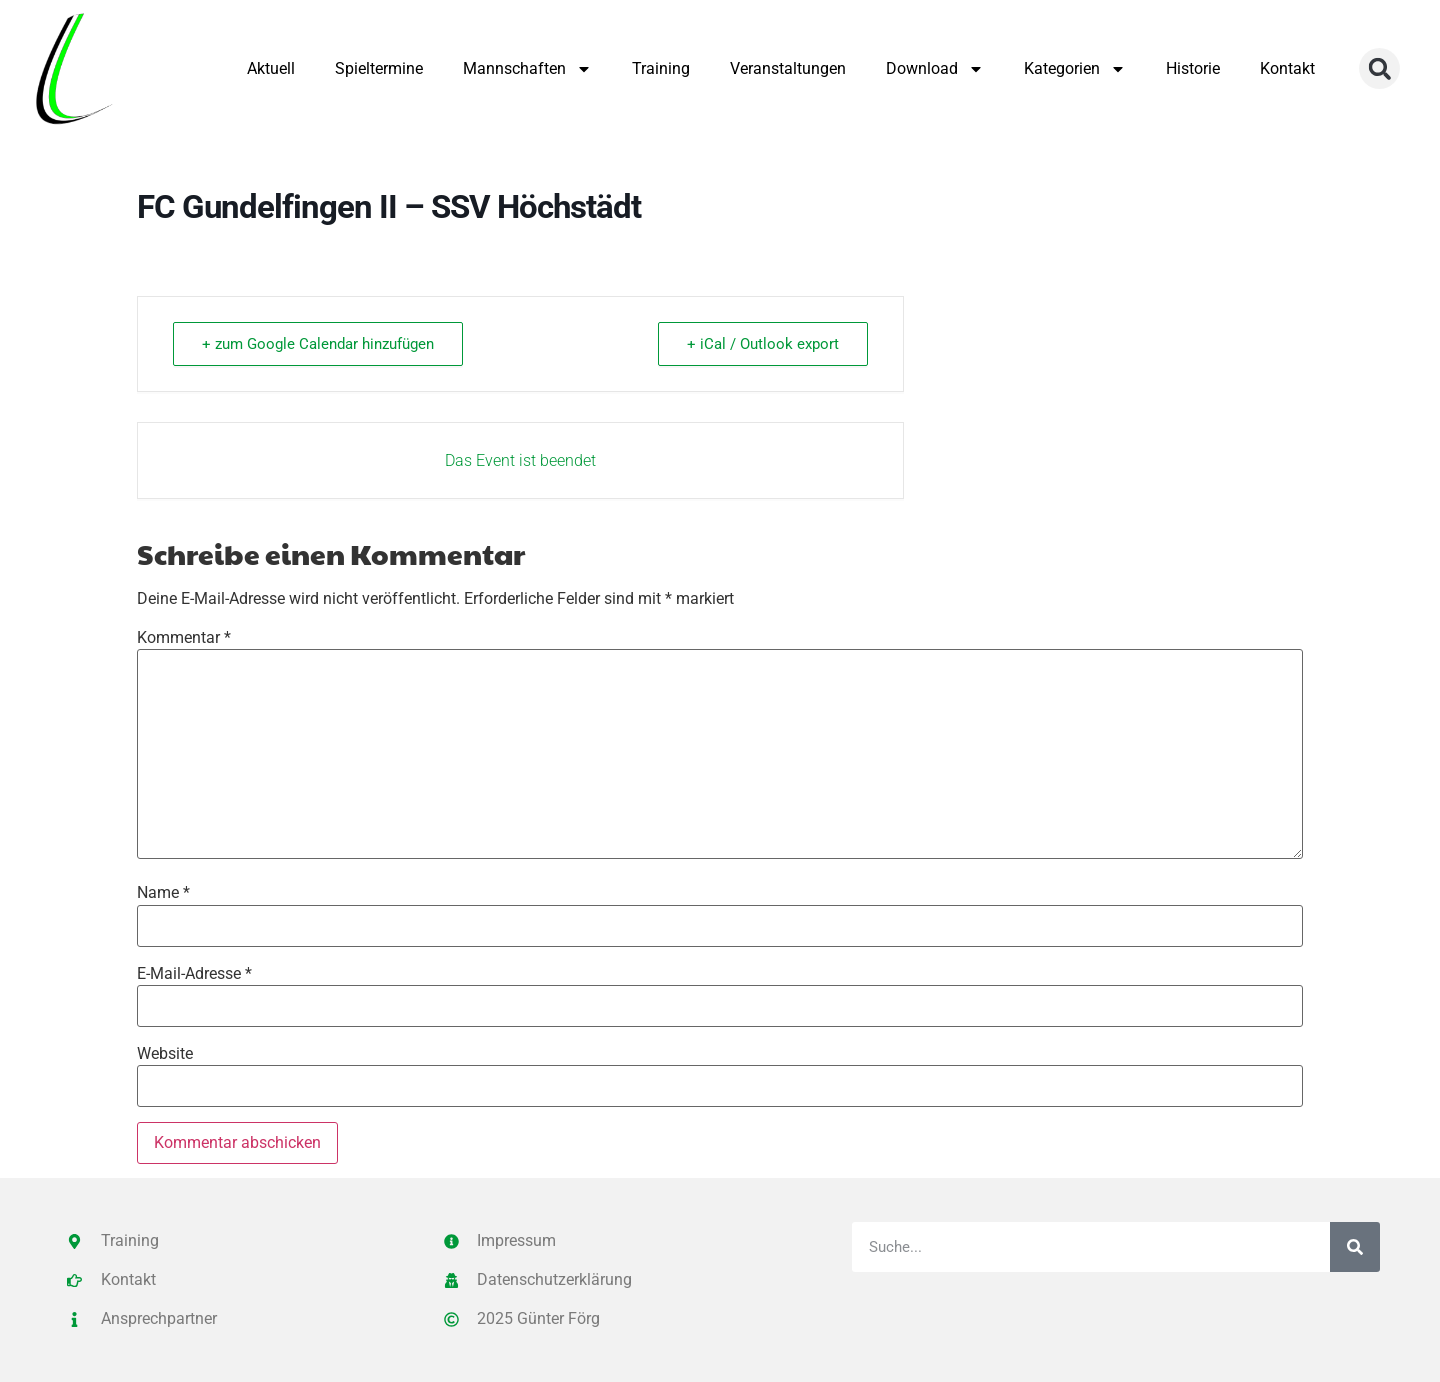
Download (935, 69)
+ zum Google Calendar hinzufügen (318, 344)
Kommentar (184, 638)
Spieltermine (379, 68)
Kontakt (1287, 68)
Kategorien (1075, 69)
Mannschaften (527, 69)
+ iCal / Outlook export (763, 344)
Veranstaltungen (788, 68)
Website (165, 1054)
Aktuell (271, 68)
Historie (1193, 68)
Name (163, 893)
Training (661, 68)
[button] (1379, 68)
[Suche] (1355, 1247)
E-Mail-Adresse (194, 974)
